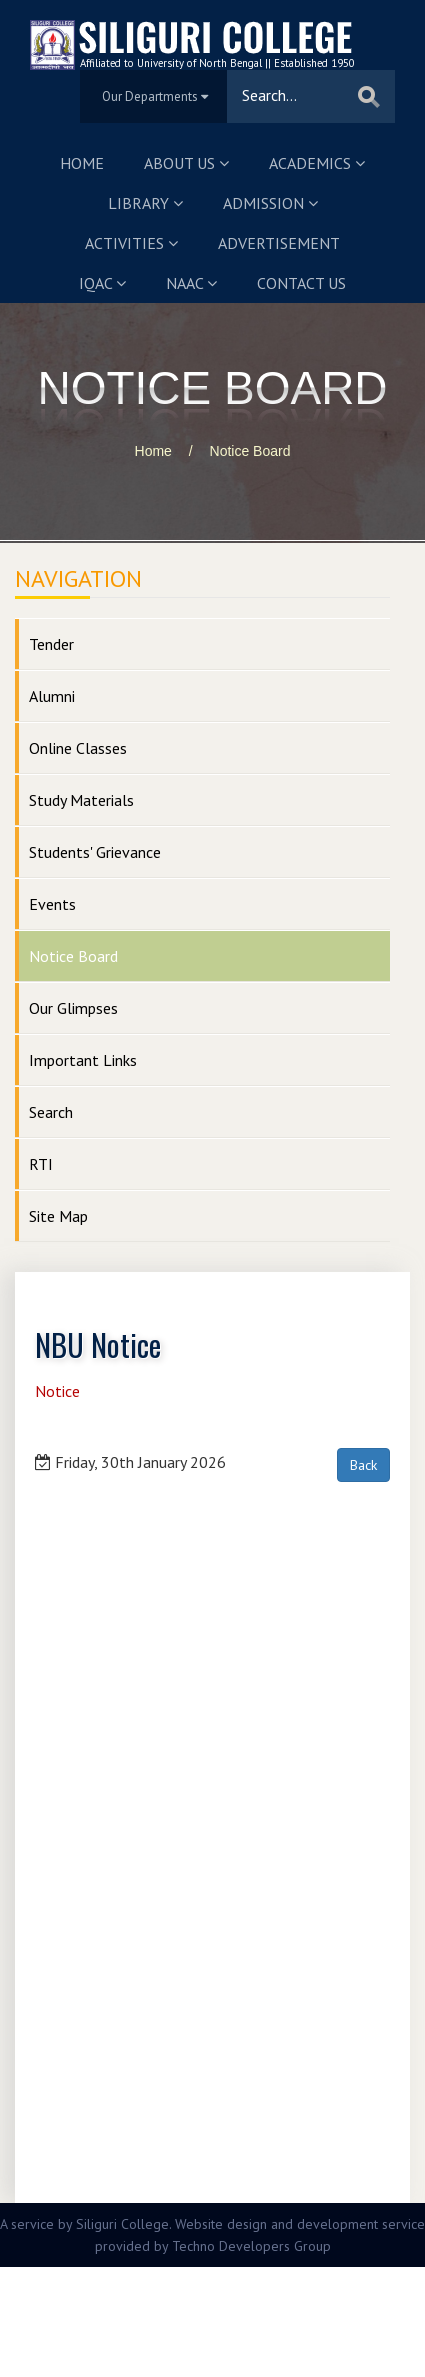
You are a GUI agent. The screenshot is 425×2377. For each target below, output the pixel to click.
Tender (51, 644)
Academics (317, 163)
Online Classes (78, 748)
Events (52, 904)
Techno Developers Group (251, 2246)
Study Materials (81, 800)
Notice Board (250, 451)
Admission (270, 203)
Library (145, 203)
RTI (41, 1164)
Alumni (52, 696)
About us (186, 163)
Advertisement (279, 243)
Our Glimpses (73, 1008)
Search (51, 1112)
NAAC (191, 283)
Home (82, 163)
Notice (57, 1391)
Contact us (301, 283)
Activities (131, 243)
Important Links (83, 1060)
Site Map (58, 1216)
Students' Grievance (95, 852)
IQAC (102, 283)
